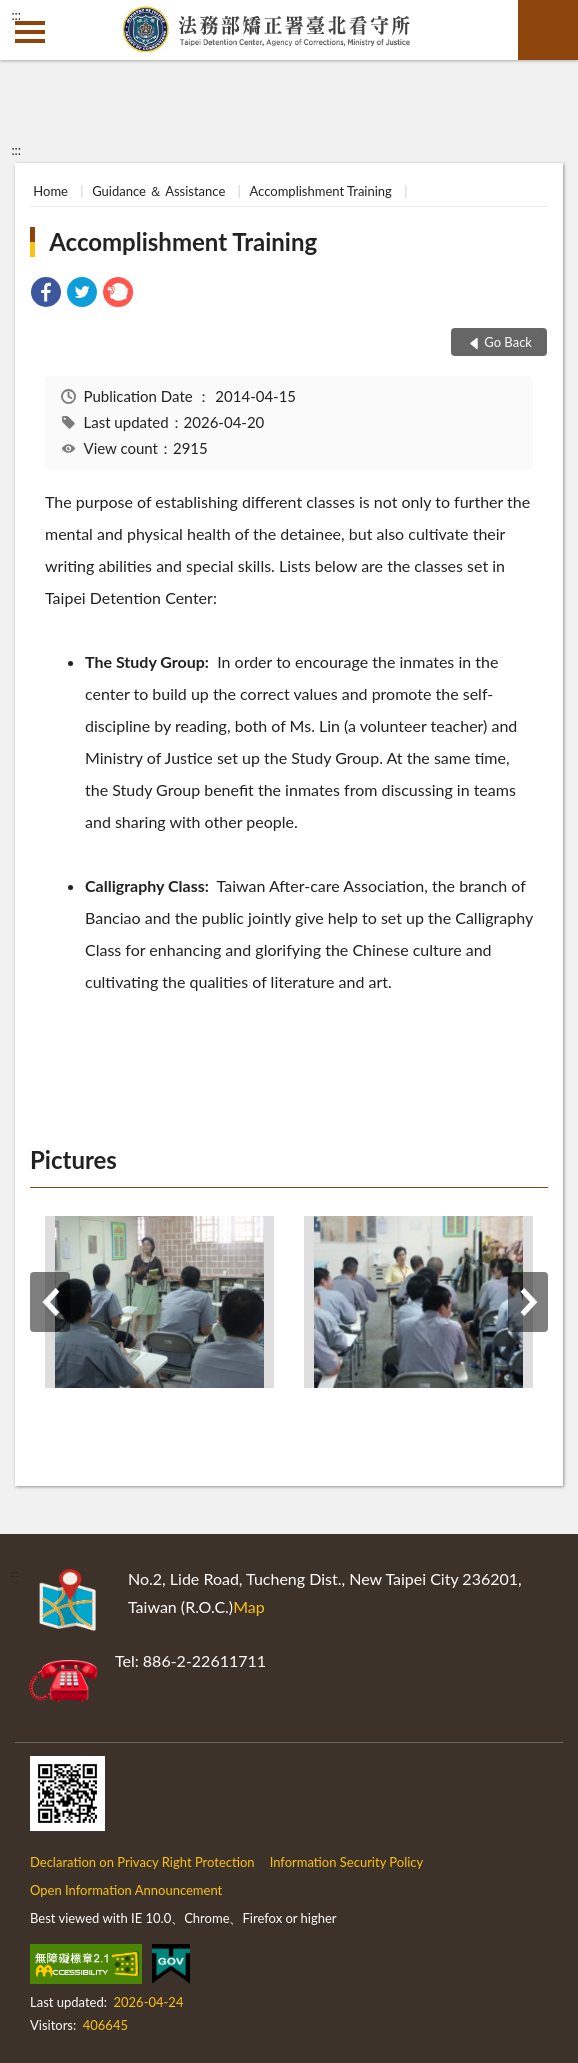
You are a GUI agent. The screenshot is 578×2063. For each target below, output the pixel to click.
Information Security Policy (347, 1862)
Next (528, 1302)
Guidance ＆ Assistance (158, 191)
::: (16, 15)
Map (249, 1606)
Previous (50, 1302)
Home (50, 191)
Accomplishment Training (320, 191)
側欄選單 (30, 32)
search (548, 30)
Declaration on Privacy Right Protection (142, 1862)
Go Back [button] (508, 342)
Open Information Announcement (126, 1890)
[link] (46, 294)
